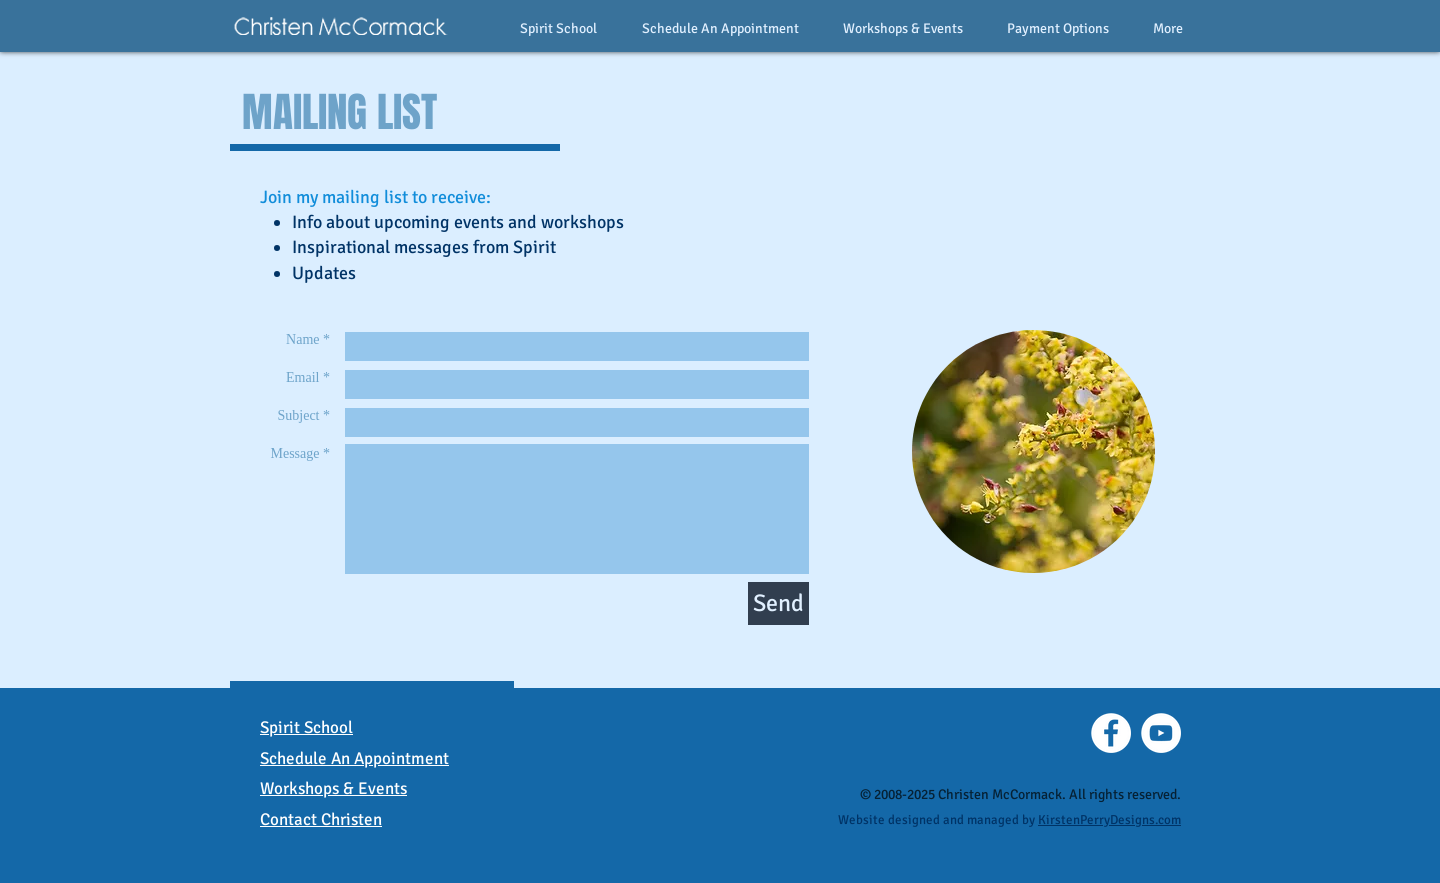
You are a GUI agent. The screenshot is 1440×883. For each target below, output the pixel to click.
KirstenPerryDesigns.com (1109, 820)
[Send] (778, 603)
